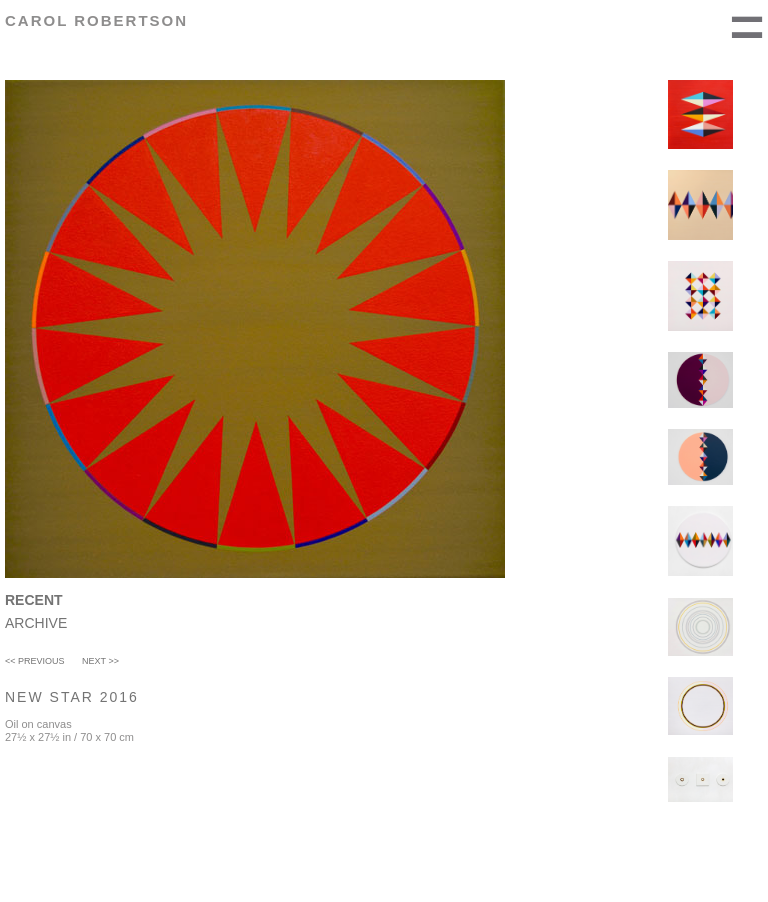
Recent (34, 600)
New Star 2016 (72, 697)
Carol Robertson (96, 20)
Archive (36, 623)
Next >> (100, 661)
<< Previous (35, 661)
